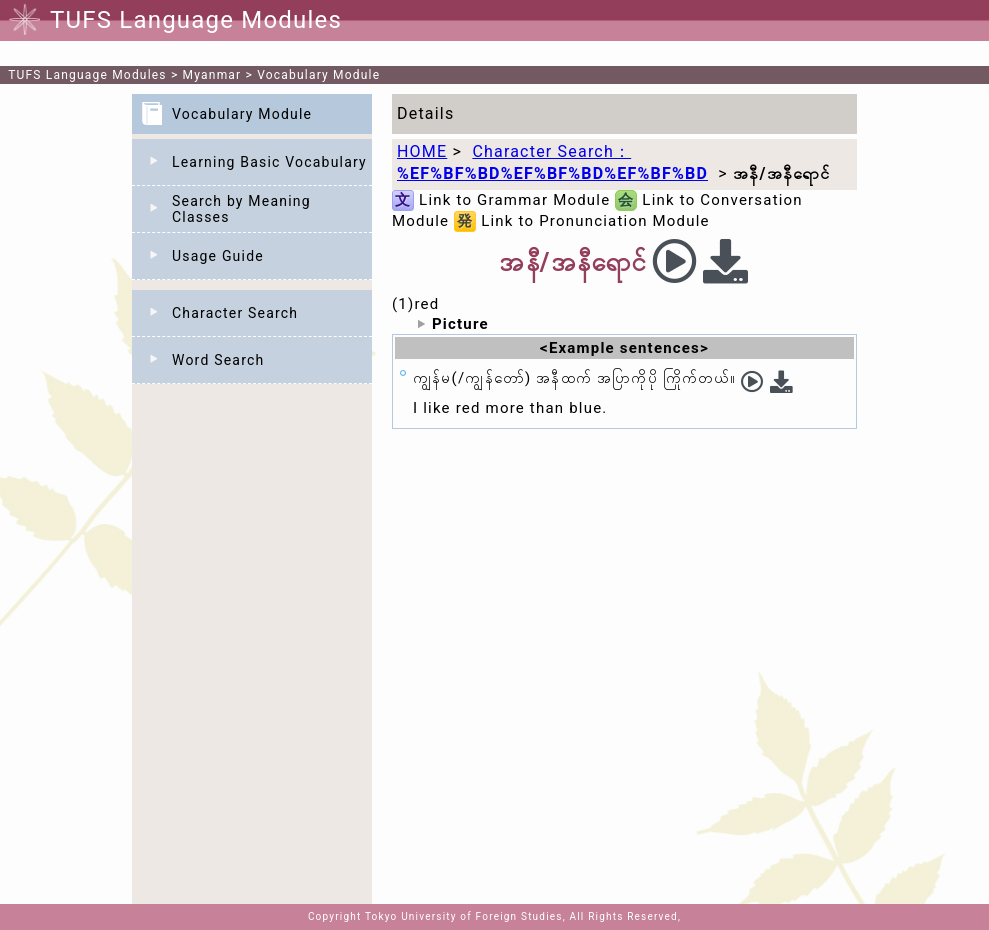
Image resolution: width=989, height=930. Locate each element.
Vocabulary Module (318, 75)
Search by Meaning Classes (241, 209)
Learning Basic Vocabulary (269, 162)
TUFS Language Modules (87, 75)
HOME (422, 151)
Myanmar (212, 75)
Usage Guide (218, 256)
